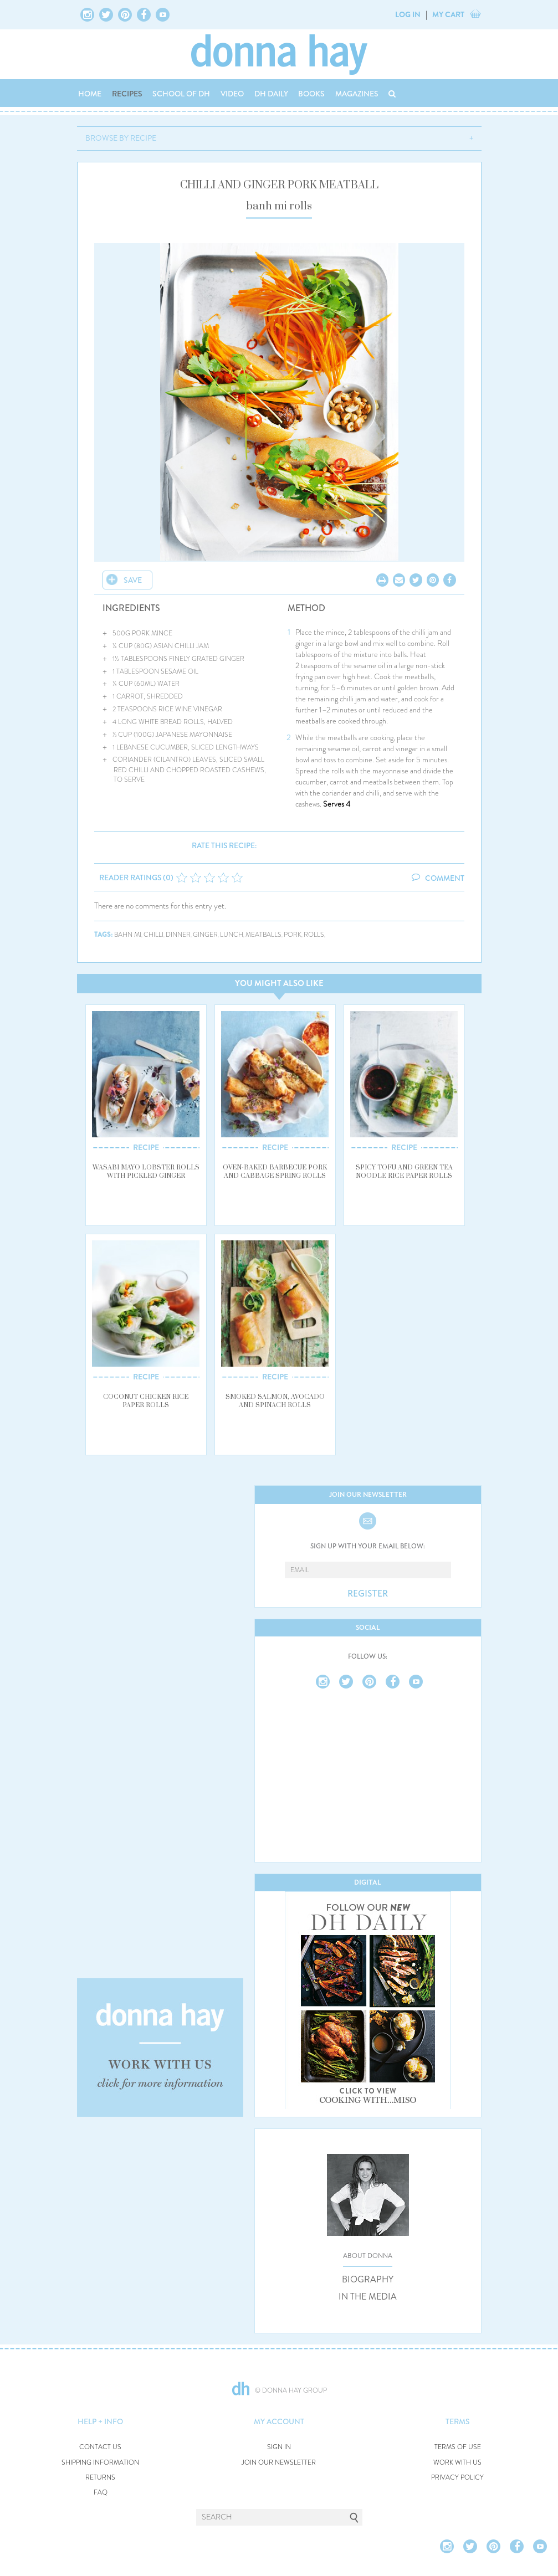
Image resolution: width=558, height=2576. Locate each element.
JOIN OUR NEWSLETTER (279, 2462)
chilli (153, 935)
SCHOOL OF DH (181, 93)
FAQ (100, 2492)
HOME (89, 93)
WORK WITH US (457, 2462)
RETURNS (100, 2477)
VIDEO (232, 93)
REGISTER (367, 1593)
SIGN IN (279, 2447)
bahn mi (127, 935)
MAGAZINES (356, 93)
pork (292, 935)
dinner (178, 935)
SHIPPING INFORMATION (100, 2462)
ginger (205, 935)
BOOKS (311, 93)
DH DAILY (271, 93)
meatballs (263, 935)
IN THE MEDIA (368, 2297)
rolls (314, 935)
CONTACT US (100, 2447)
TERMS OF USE (457, 2447)
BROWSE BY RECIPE (120, 137)
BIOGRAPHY (367, 2280)
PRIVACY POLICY (457, 2477)
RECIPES (127, 93)
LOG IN (408, 14)
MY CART (448, 14)
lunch (231, 935)
